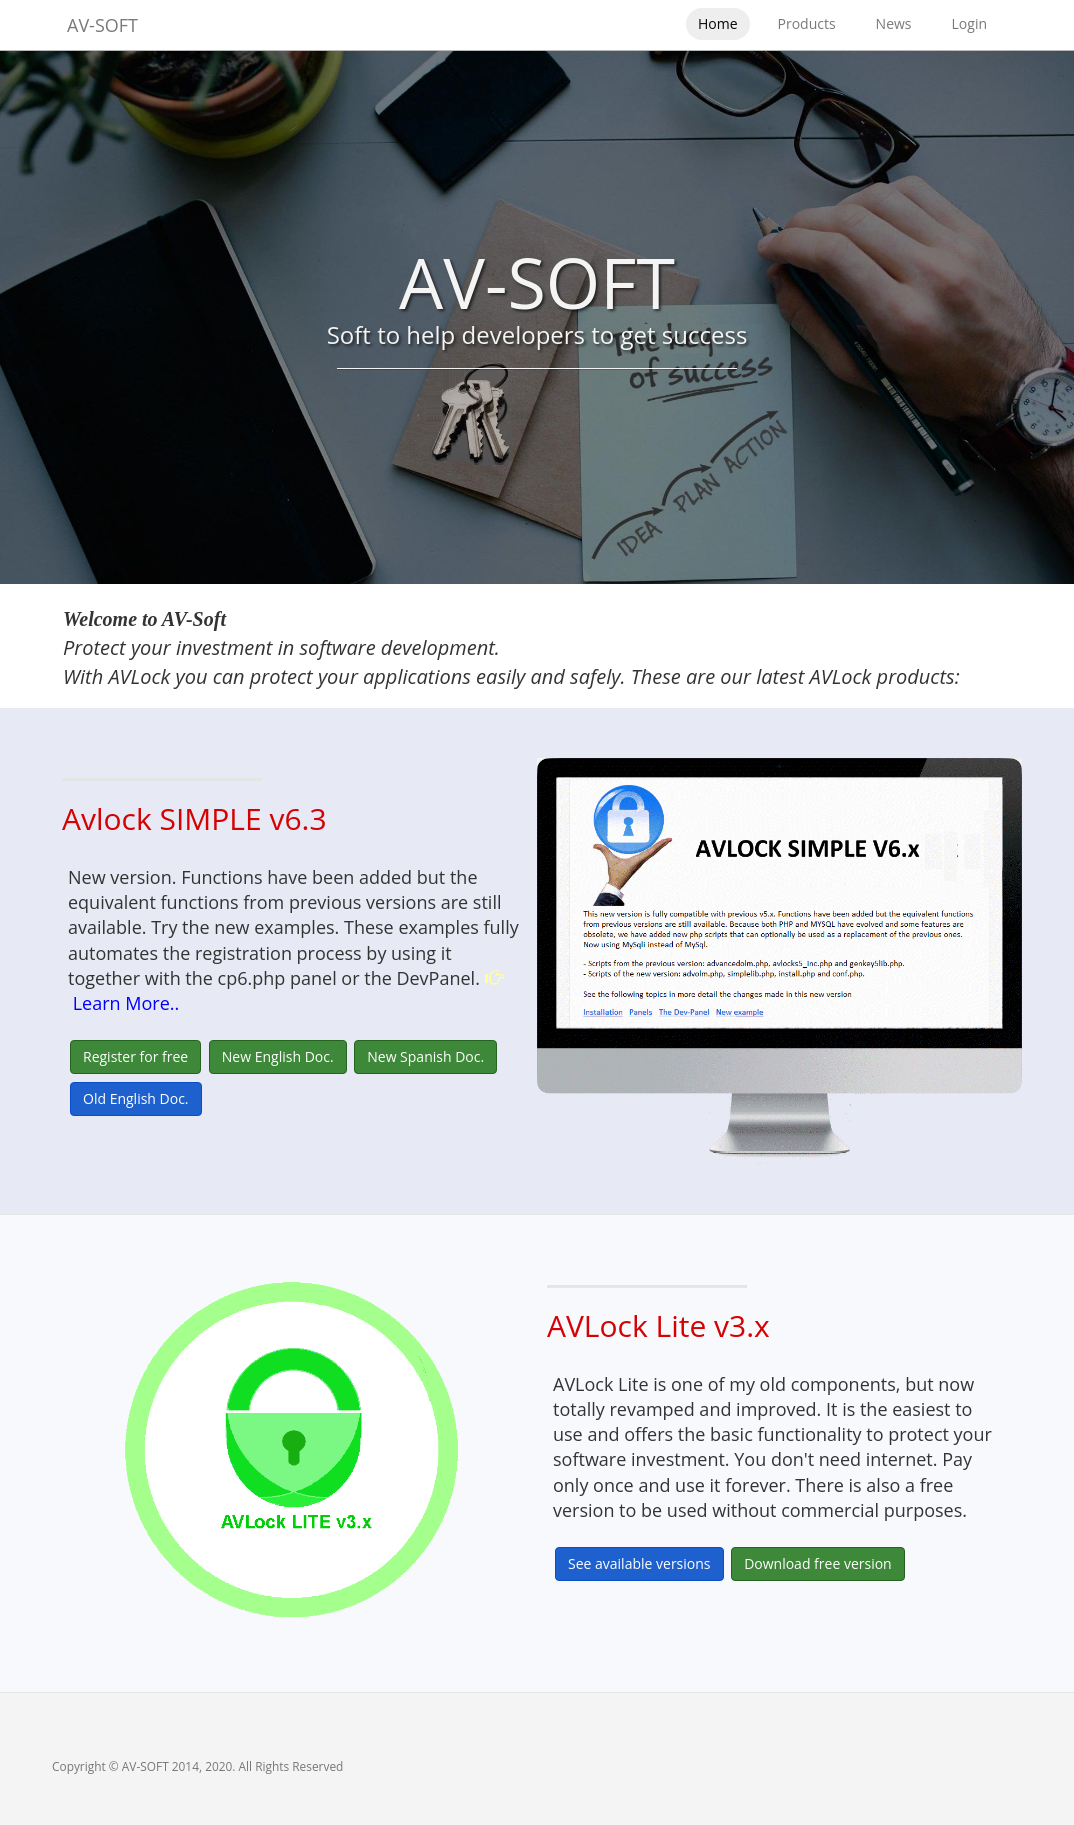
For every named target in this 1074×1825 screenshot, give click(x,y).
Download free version (818, 1563)
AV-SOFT (102, 25)
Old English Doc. (136, 1098)
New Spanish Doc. (425, 1056)
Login (969, 23)
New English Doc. (278, 1056)
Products (807, 23)
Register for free (135, 1056)
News (894, 23)
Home (718, 23)
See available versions (639, 1563)
